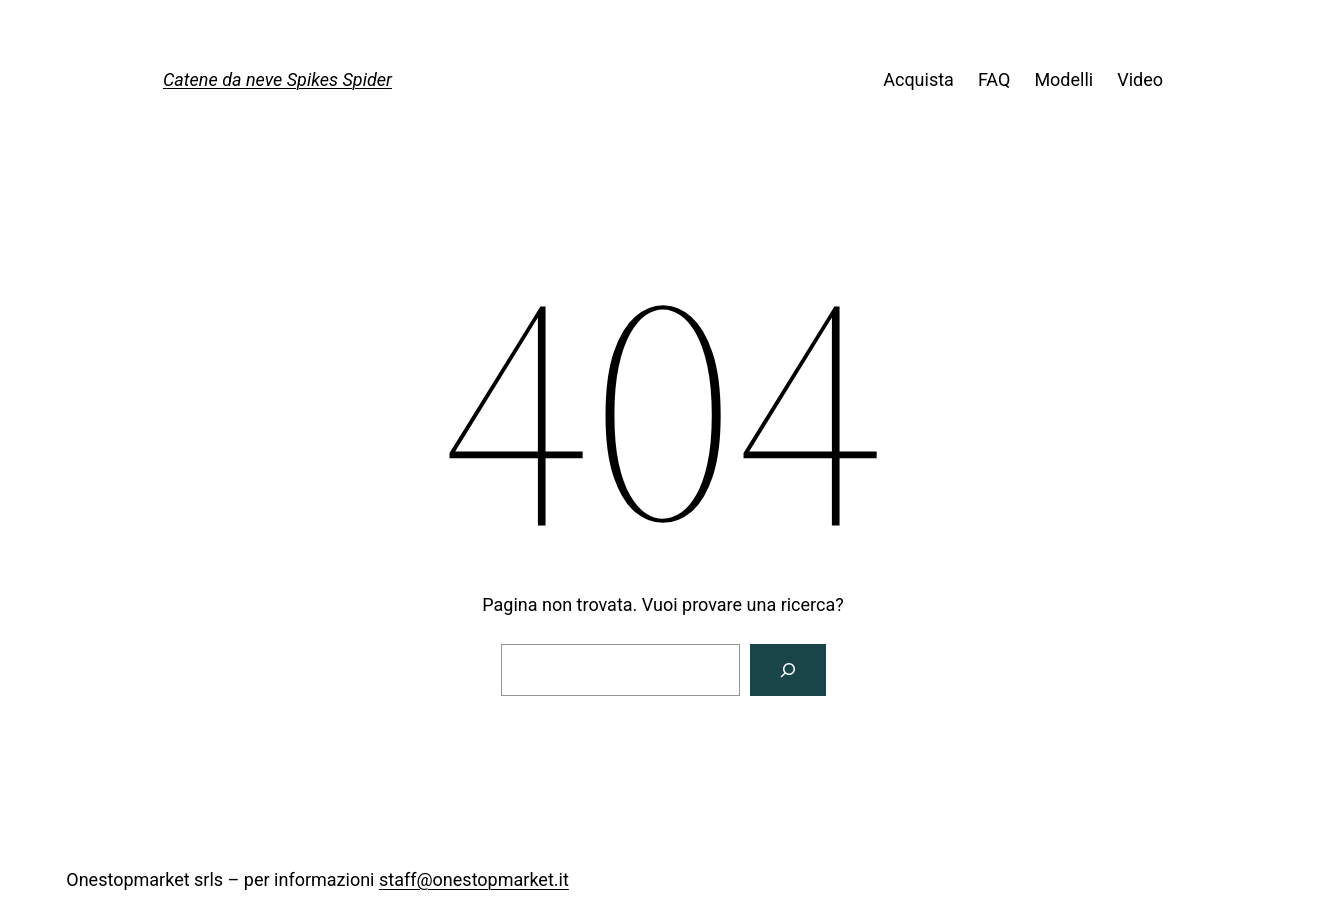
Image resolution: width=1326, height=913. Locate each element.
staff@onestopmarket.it (474, 879)
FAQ (994, 79)
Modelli (1063, 79)
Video (1140, 79)
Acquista (918, 79)
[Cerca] (788, 670)
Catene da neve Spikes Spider (277, 79)
